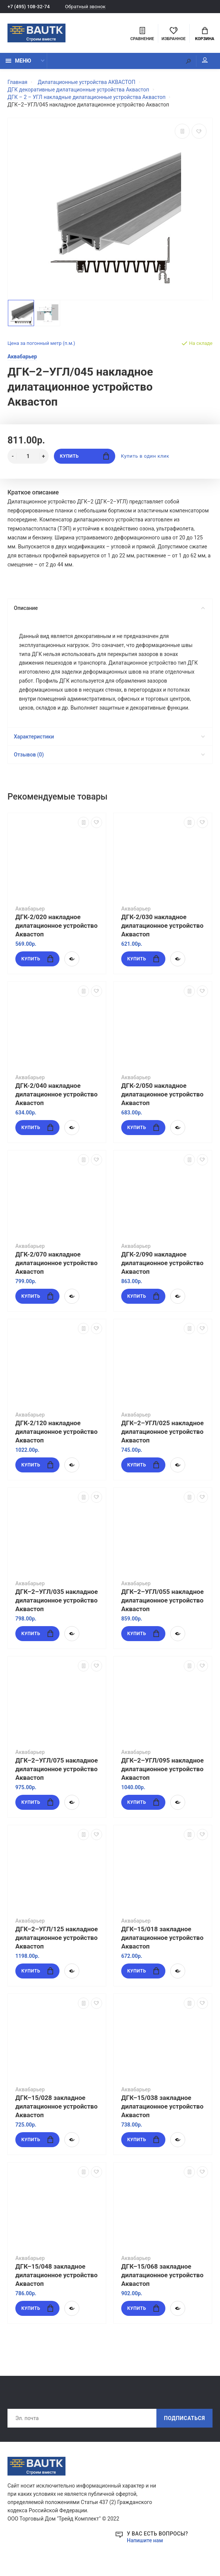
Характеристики (109, 737)
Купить (84, 456)
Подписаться (184, 2419)
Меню (18, 61)
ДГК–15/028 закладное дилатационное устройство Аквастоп (56, 2106)
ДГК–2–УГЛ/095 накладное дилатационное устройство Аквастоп (162, 1769)
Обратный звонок (85, 6)
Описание (109, 608)
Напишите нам (145, 2541)
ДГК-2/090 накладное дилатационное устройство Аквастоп (162, 1263)
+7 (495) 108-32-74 (28, 6)
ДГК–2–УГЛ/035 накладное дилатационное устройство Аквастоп (56, 1600)
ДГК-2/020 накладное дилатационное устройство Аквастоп (56, 926)
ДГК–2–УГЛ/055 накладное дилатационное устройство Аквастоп (162, 1600)
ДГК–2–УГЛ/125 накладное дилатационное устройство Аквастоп (56, 1938)
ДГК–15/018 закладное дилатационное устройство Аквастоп (162, 1938)
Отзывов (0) (109, 755)
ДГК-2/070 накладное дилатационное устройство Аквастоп (56, 1263)
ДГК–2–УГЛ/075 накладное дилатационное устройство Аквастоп (56, 1769)
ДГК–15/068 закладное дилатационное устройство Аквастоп (162, 2275)
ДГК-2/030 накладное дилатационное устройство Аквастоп (162, 926)
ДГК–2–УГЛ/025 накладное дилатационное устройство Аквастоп (162, 1432)
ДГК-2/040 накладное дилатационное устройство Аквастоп (56, 1094)
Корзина (204, 34)
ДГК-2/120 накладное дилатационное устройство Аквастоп (56, 1432)
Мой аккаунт (205, 60)
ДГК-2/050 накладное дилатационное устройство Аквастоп (162, 1094)
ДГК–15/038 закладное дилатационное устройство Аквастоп (162, 2106)
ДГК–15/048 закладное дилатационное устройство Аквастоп (56, 2275)
